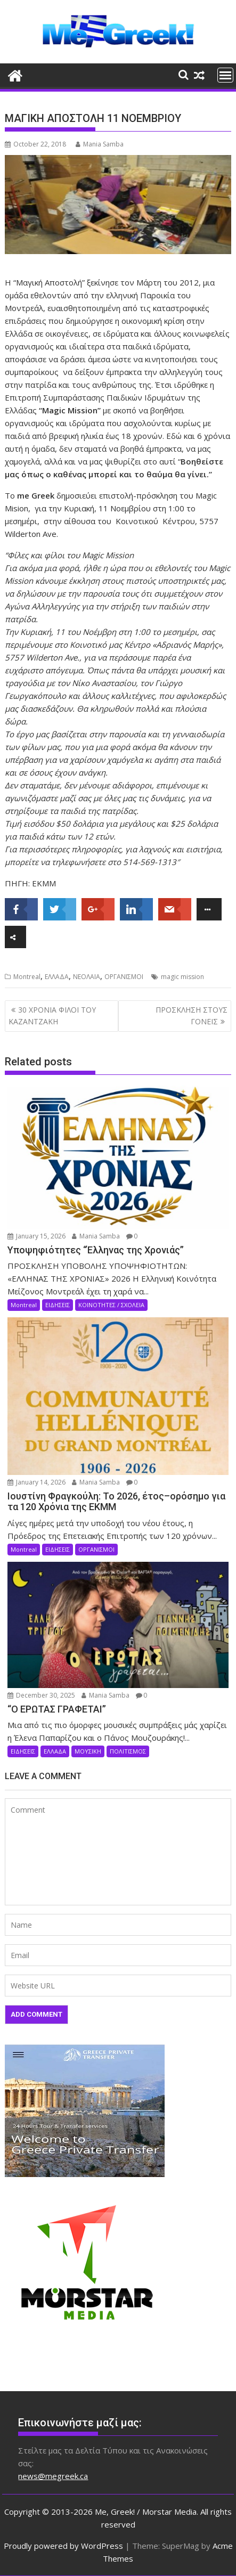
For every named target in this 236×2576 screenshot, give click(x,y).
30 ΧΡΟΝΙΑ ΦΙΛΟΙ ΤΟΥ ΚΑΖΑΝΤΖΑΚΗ (52, 1015)
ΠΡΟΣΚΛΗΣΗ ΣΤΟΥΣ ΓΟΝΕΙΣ (191, 1015)
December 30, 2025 (41, 1695)
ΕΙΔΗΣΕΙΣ (57, 1305)
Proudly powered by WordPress (63, 2545)
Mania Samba (100, 144)
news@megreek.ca (53, 2476)
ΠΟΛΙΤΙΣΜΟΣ (128, 1751)
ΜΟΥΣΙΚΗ (88, 1751)
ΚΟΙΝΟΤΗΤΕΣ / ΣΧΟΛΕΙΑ (111, 1305)
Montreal (26, 976)
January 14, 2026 (36, 1482)
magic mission (182, 976)
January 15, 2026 (36, 1236)
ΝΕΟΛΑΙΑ (86, 976)
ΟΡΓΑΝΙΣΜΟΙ (123, 976)
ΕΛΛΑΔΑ (57, 976)
